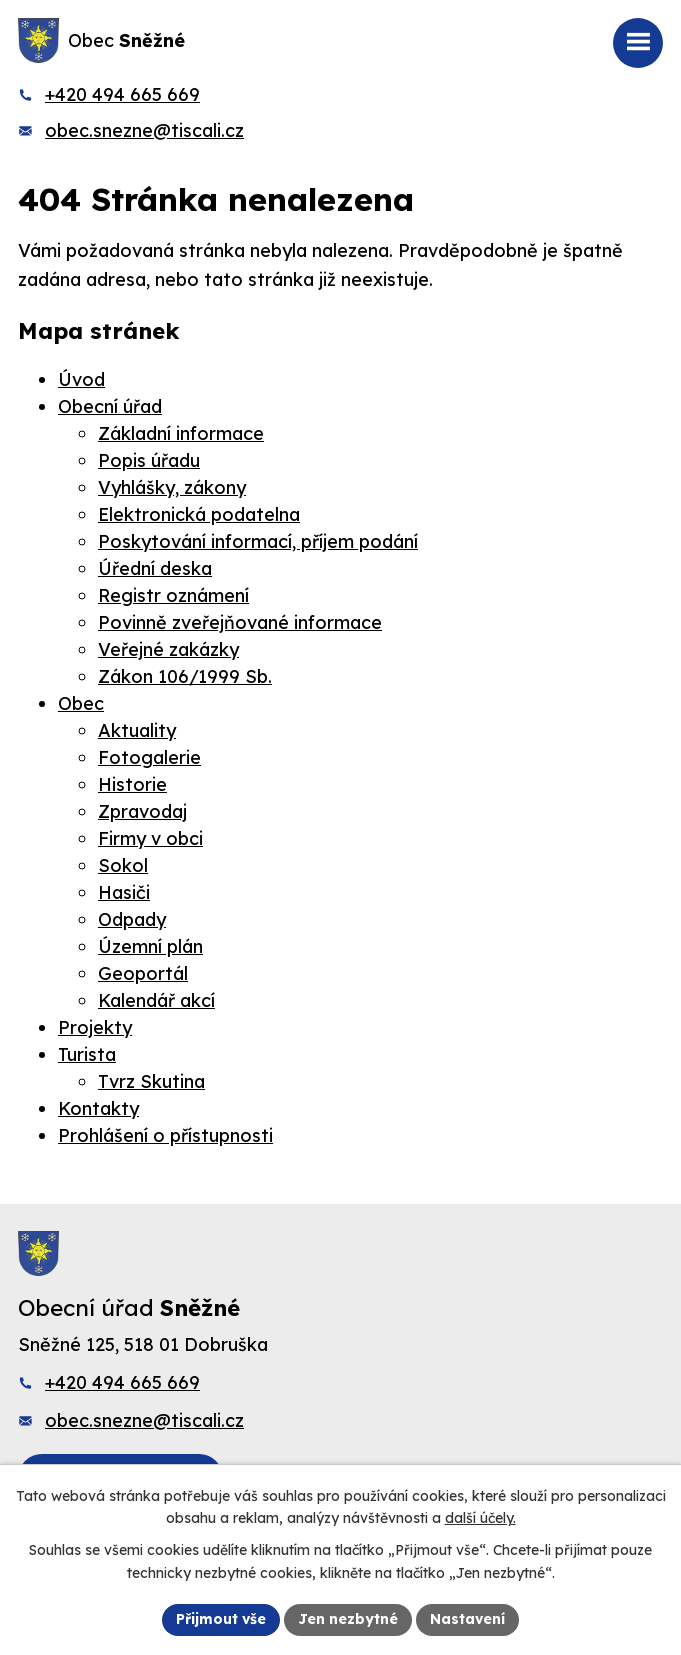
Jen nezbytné (348, 1619)
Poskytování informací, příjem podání (258, 541)
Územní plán (150, 946)
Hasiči (124, 892)
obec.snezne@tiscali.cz (144, 130)
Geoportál (143, 973)
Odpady (132, 919)
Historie (132, 784)
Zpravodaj (142, 811)
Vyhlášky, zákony (172, 487)
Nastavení (467, 1619)
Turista (87, 1054)
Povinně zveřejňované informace (240, 622)
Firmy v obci (150, 838)
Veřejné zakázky (168, 649)
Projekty (95, 1027)
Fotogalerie (149, 757)
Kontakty (98, 1108)
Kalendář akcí (156, 1000)
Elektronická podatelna (199, 514)
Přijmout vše (221, 1619)
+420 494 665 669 (122, 94)
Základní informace (181, 433)
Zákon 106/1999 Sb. (185, 676)
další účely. (480, 1519)
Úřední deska (155, 568)
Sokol (123, 865)
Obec (81, 703)
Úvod (81, 379)
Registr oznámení (173, 595)
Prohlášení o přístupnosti (165, 1135)
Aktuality (137, 730)
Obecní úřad (110, 406)
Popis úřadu (149, 460)
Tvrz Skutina (151, 1081)
